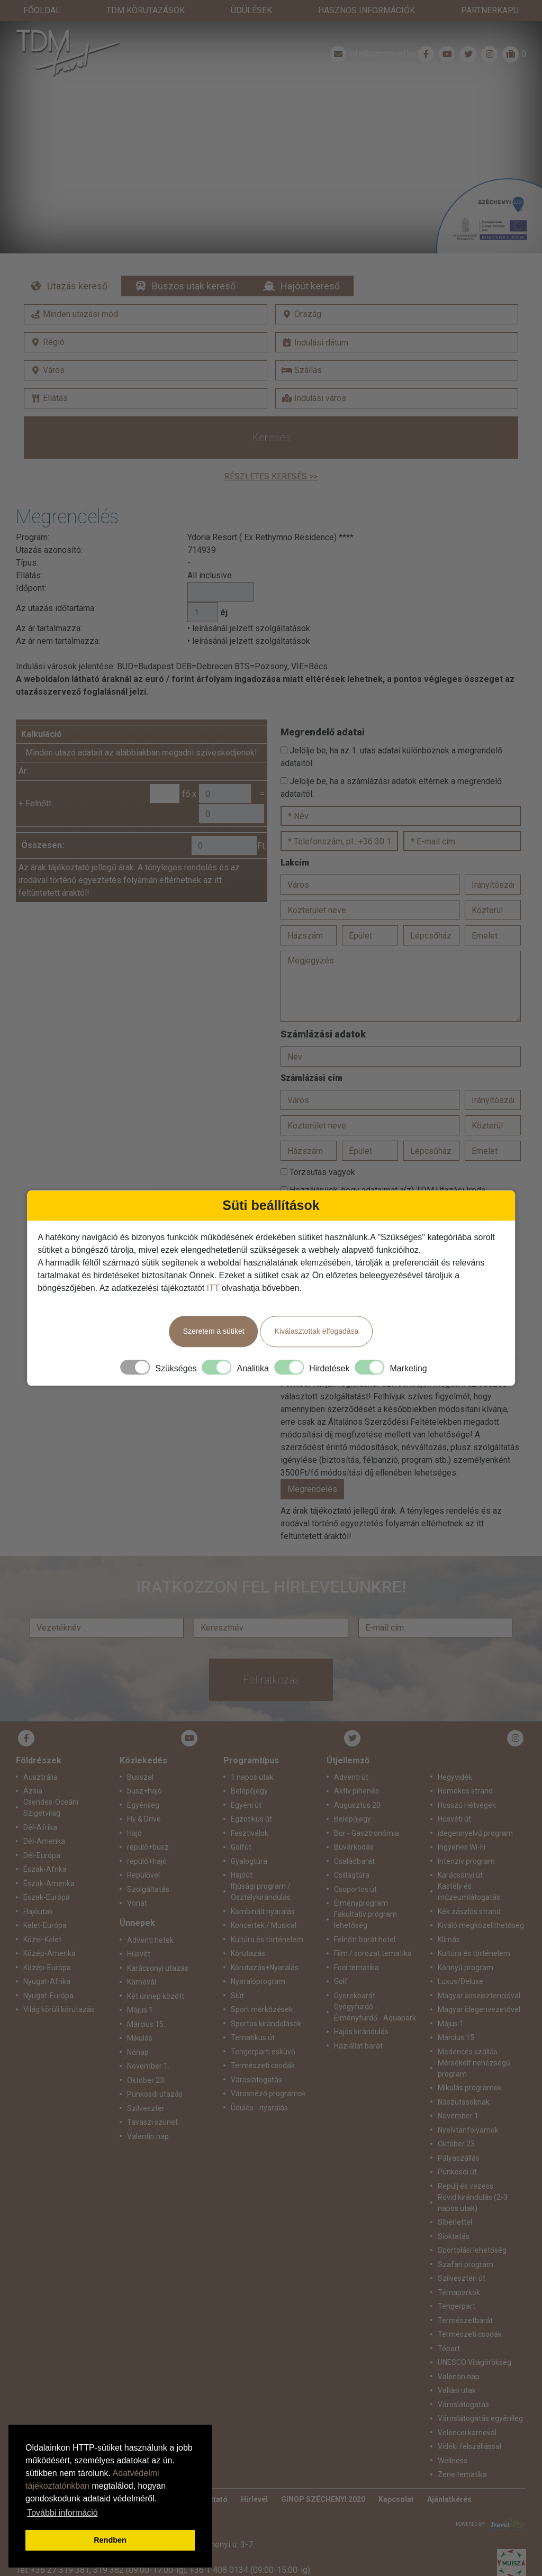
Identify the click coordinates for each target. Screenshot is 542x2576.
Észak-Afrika (45, 1848)
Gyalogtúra (249, 1840)
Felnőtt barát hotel (364, 1918)
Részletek (271, 134)
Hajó (134, 1812)
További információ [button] (62, 2512)
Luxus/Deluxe (460, 1960)
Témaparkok (459, 2271)
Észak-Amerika (49, 1862)
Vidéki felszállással (469, 2425)
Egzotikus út (251, 1798)
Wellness (452, 2439)
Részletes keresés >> (271, 455)
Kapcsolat (396, 2478)
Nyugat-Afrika (46, 1960)
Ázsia (32, 1769)
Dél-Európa (41, 1834)
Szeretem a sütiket (214, 1331)
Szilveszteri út (461, 2257)
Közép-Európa (47, 1946)
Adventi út (351, 1756)
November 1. (148, 2045)
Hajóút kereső (310, 264)
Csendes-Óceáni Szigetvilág (50, 1786)
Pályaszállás (459, 2137)
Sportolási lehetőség (472, 2229)
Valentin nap (148, 2115)
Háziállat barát (358, 2024)
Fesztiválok (249, 1812)
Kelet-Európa (45, 1904)
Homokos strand (465, 1769)
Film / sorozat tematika (373, 1932)
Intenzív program (466, 1840)
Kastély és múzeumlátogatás (469, 1870)
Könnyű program (465, 1946)
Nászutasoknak (464, 2081)
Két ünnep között (155, 1975)
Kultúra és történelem (267, 1918)
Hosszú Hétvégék (467, 1784)
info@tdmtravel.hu (371, 32)
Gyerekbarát (354, 1974)
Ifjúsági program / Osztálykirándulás (261, 1870)
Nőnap (138, 2031)
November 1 (458, 2094)
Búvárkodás (354, 1826)
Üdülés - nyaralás (259, 2086)
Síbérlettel (455, 2201)
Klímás (449, 1918)
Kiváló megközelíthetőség (481, 1904)
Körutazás (248, 1932)
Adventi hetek (150, 1919)
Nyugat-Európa (48, 1974)
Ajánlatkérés (449, 2478)
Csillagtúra (351, 1854)
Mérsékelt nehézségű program (474, 2047)
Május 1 (451, 2002)
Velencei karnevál (467, 2411)
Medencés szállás (468, 2030)
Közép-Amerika (49, 1932)
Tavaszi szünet (152, 2101)
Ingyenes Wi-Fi (461, 1826)
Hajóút (241, 1854)
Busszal (140, 1756)
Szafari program (465, 2243)
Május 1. (141, 1989)
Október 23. (146, 2059)
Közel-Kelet (42, 1918)
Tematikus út (253, 2016)
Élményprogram (361, 1882)
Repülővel (143, 1854)
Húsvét (138, 1932)
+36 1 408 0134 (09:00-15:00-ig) (249, 2549)
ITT (213, 1288)
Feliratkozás (271, 1658)
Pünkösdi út (457, 2150)
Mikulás (139, 2017)
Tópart (449, 2327)
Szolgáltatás (148, 1868)
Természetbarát (465, 2299)
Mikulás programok (470, 2066)
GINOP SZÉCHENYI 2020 (323, 2478)
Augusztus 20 (357, 1784)
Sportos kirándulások (266, 2002)
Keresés (271, 416)
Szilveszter (146, 2087)
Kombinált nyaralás (263, 1890)
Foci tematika (356, 1946)
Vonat (137, 1882)
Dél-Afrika (40, 1806)
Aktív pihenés (356, 1769)
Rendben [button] (110, 2540)
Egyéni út (246, 1784)
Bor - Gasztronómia (366, 1812)
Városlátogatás (256, 2058)
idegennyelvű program (475, 1812)
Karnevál (141, 1960)
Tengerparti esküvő (263, 2030)
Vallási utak (457, 2369)
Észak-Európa (46, 1876)
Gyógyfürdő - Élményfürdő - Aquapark (375, 1991)
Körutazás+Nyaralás (265, 1946)
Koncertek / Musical (263, 1904)
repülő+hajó (147, 1840)
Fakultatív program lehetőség (365, 1898)
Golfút (241, 1826)
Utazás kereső (77, 264)
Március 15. (146, 2003)
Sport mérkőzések (262, 1988)
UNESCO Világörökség (474, 2341)
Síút (237, 1974)
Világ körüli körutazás (59, 1988)
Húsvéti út (454, 1798)
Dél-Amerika (44, 1820)
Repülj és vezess (465, 2165)
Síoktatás (453, 2215)
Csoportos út (355, 1868)
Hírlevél (254, 2478)
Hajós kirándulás (361, 2010)
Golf (341, 1960)
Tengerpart (456, 2285)
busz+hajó (144, 1769)
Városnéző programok (268, 2072)
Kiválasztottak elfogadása (317, 1331)
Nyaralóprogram (258, 1960)
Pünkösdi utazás (155, 2073)
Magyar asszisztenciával (479, 1974)
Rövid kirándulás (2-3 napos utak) (473, 2181)
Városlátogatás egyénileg (480, 2397)
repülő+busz (148, 1826)
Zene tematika (462, 2453)
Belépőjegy (249, 1769)
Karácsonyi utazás (157, 1947)
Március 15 (456, 2016)
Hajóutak (38, 1890)
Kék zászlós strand (469, 1890)
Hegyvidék (455, 1756)
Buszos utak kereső (194, 264)
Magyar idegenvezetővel (479, 1988)
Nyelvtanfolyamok (468, 2109)
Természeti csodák (263, 2044)
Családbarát (354, 1840)
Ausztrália (40, 1756)
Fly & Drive (144, 1798)
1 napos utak (252, 1756)
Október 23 (456, 2122)
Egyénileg (143, 1784)
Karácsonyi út (460, 1854)
